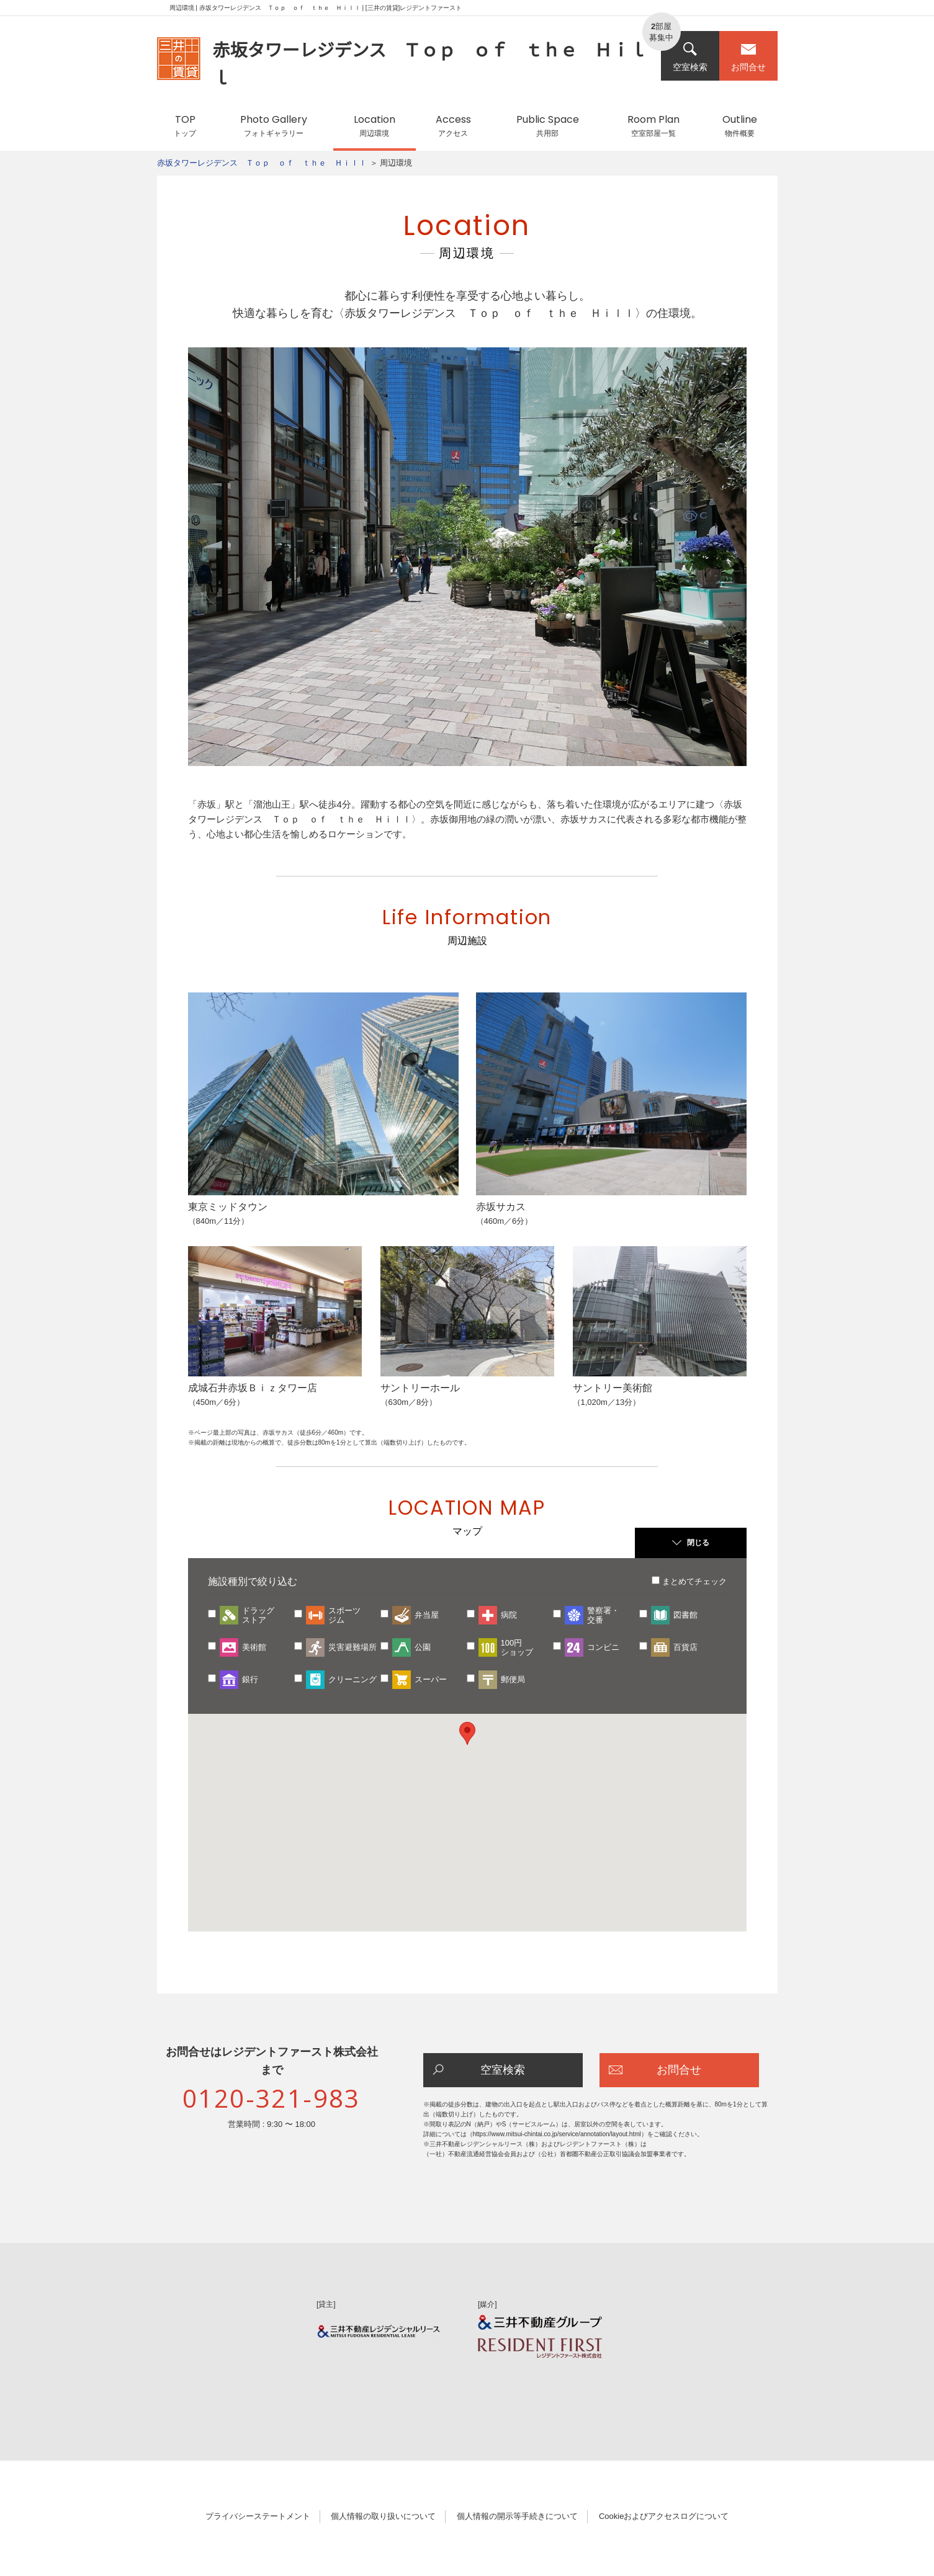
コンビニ (603, 1647)
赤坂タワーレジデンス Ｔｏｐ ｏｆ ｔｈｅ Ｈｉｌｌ (262, 162)
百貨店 (685, 1647)
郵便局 (513, 1679)
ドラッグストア (258, 1615)
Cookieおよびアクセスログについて (664, 2516)
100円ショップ (517, 1647)
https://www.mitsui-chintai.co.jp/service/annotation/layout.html (557, 2134)
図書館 (685, 1615)
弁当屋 (427, 1615)
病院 (509, 1615)
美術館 (254, 1647)
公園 (423, 1647)
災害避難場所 (352, 1647)
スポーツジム (344, 1615)
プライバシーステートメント (257, 2516)
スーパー (431, 1679)
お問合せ (748, 57)
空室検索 (690, 57)
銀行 (250, 1679)
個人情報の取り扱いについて (383, 2516)
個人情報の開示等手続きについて (517, 2516)
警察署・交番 (603, 1615)
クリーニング (352, 1679)
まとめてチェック (694, 1581)
